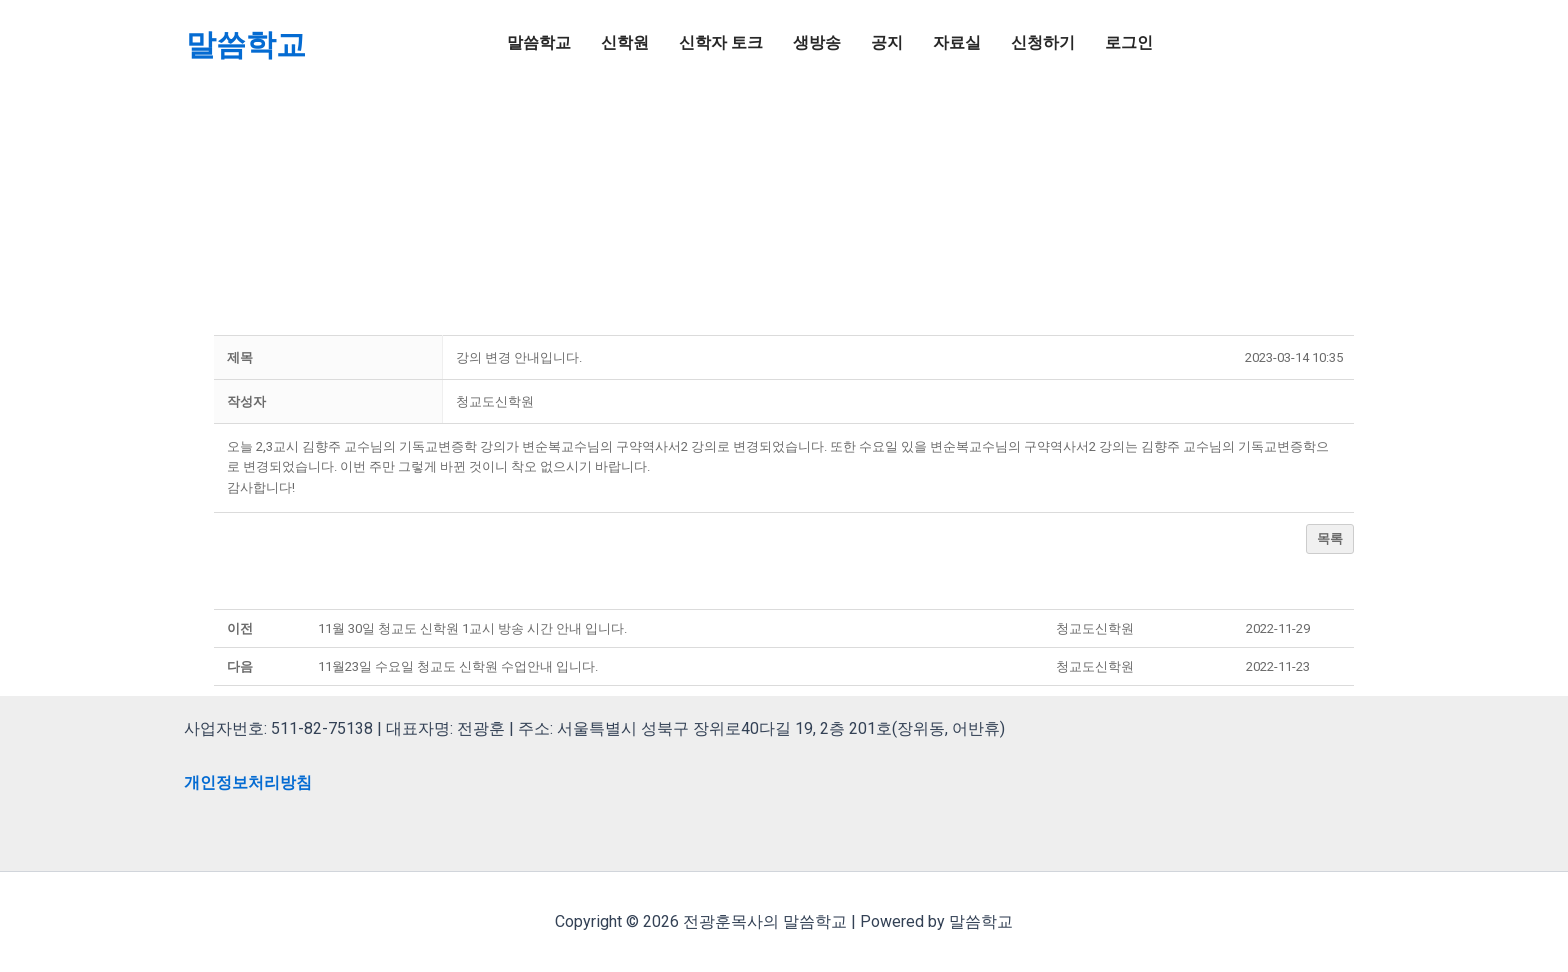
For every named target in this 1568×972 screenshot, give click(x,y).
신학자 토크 (721, 42)
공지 (887, 42)
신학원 (625, 42)
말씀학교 (246, 44)
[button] (495, 401)
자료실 (957, 42)
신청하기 (1043, 42)
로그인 (1129, 42)
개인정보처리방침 (248, 782)
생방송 (817, 42)
